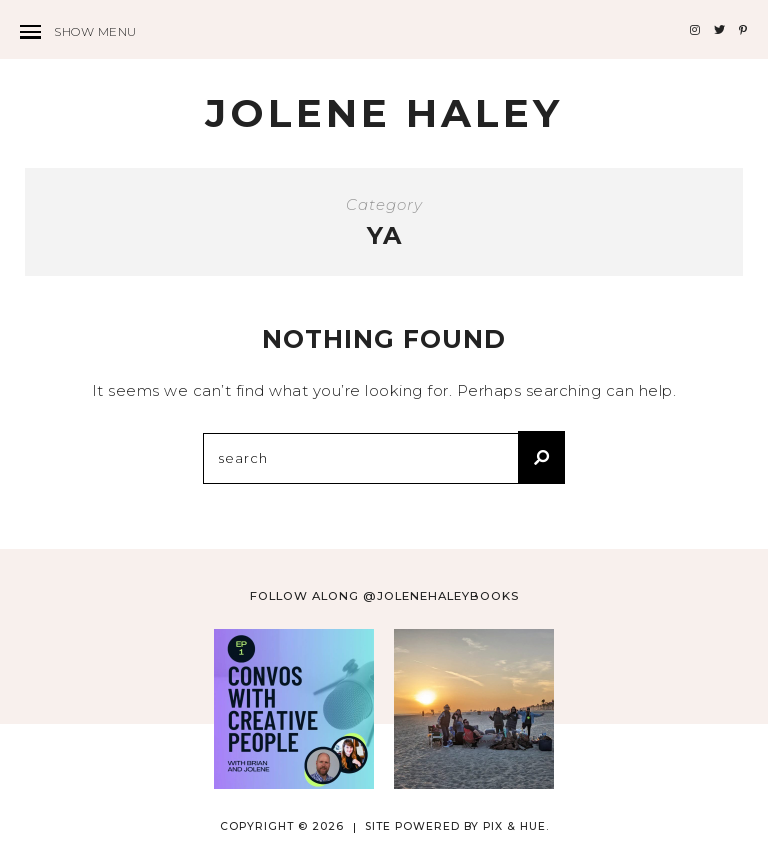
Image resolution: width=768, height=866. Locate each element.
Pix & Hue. (516, 826)
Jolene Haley (384, 113)
